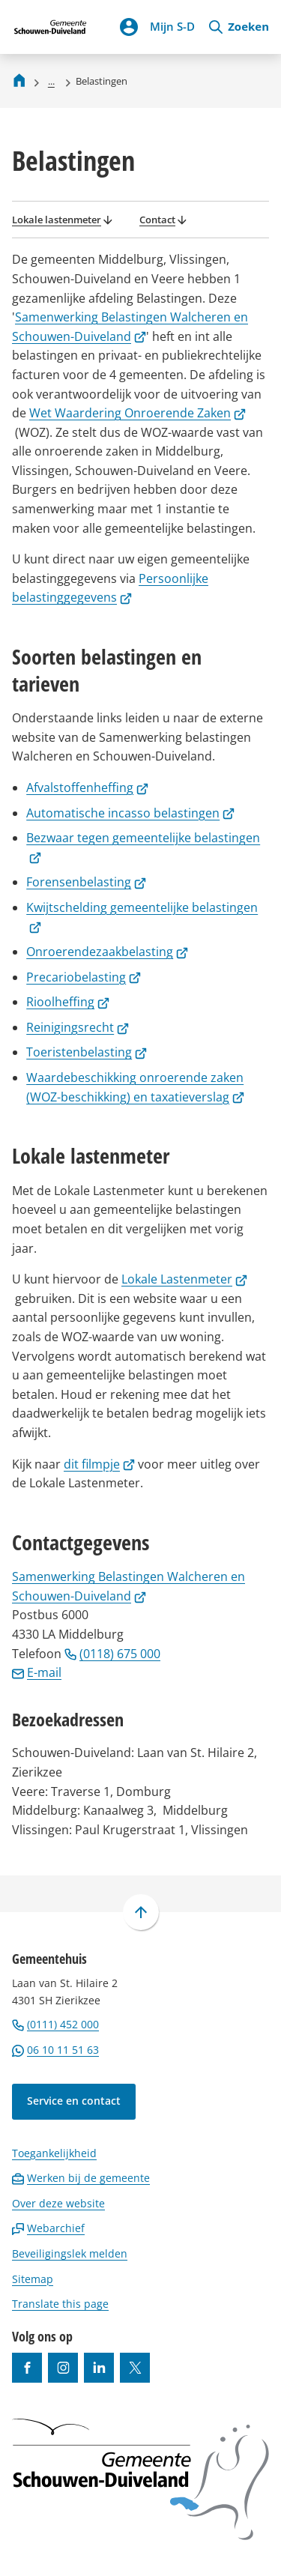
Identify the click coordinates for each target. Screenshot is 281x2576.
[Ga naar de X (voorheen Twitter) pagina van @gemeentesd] (135, 2368)
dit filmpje (99, 1464)
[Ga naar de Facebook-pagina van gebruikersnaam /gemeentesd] (27, 2368)
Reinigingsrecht (77, 1027)
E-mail (36, 1672)
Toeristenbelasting (86, 1052)
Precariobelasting (83, 977)
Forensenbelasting (86, 882)
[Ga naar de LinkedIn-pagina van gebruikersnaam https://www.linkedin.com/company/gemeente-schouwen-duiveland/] (99, 2368)
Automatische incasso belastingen (130, 813)
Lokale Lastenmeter (184, 1279)
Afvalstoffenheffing (87, 787)
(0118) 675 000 (112, 1653)
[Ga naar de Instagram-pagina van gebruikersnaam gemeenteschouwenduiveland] (63, 2368)
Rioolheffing (67, 1002)
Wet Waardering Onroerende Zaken (137, 413)
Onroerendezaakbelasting (107, 951)
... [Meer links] (51, 81)
